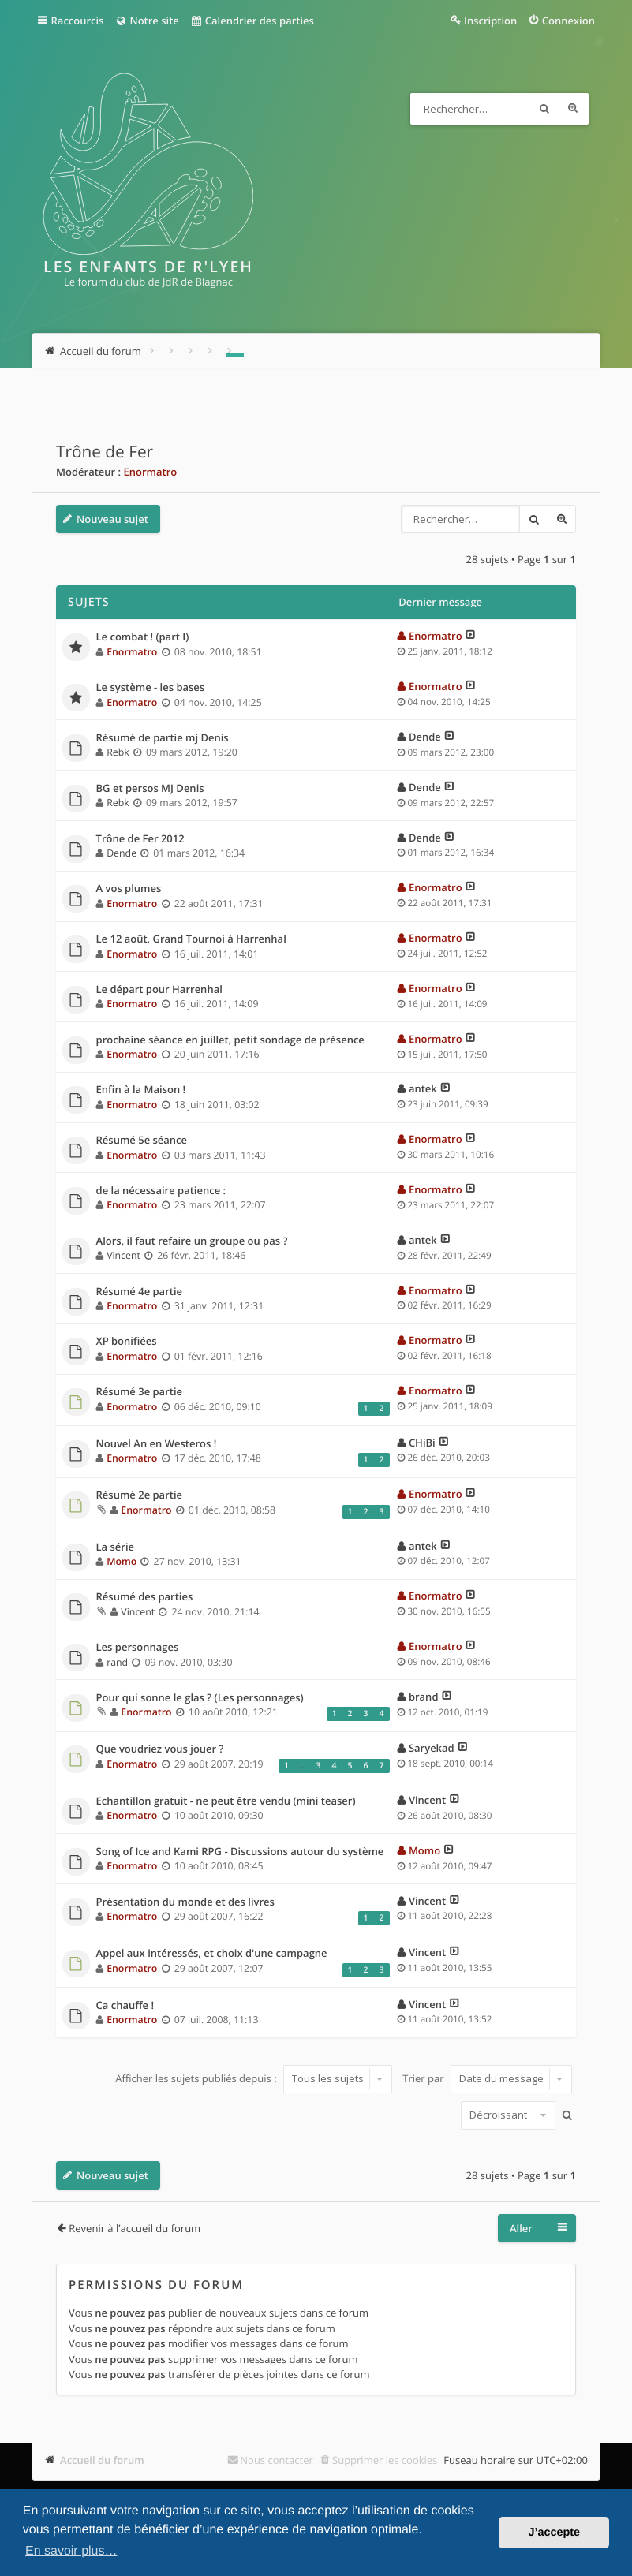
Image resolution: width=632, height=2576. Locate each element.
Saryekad (431, 1748)
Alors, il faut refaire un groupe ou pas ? (192, 1241)
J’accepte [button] (554, 2532)
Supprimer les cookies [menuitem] (384, 2460)
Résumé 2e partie (139, 1495)
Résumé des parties (144, 1597)
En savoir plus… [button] (71, 2551)
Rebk (118, 752)
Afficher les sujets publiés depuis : (253, 2078)
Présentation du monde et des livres (185, 1902)
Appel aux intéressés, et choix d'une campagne (211, 1953)
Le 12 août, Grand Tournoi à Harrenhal (191, 939)
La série (115, 1547)
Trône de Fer (104, 452)
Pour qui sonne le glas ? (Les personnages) (200, 1698)
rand (117, 1662)
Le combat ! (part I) (142, 637)
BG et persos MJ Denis (150, 788)
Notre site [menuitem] (147, 20)
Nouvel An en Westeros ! (156, 1444)
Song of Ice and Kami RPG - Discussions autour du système (240, 1852)
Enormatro (151, 472)
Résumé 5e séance (142, 1140)
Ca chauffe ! (125, 2005)
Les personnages (137, 1647)
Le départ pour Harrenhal (159, 990)
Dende (425, 737)
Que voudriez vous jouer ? (160, 1749)
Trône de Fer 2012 (140, 839)
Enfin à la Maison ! (141, 1090)
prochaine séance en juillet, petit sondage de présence (230, 1040)
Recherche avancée (573, 109)
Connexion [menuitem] (568, 20)
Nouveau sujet (112, 519)
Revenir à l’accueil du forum (134, 2228)
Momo (121, 1561)
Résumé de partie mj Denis (162, 738)
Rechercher (544, 109)
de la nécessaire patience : (161, 1191)
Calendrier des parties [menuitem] (252, 20)
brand (424, 1696)
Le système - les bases (150, 687)
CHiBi (422, 1442)
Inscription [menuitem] (490, 20)
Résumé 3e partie (139, 1392)
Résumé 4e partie (139, 1292)
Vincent (123, 1255)
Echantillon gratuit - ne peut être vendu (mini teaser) (226, 1801)
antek (423, 1088)
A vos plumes (129, 889)
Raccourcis (77, 20)
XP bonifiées (126, 1341)
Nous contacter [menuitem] (276, 2460)
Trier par (487, 2078)
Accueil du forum (102, 2460)
